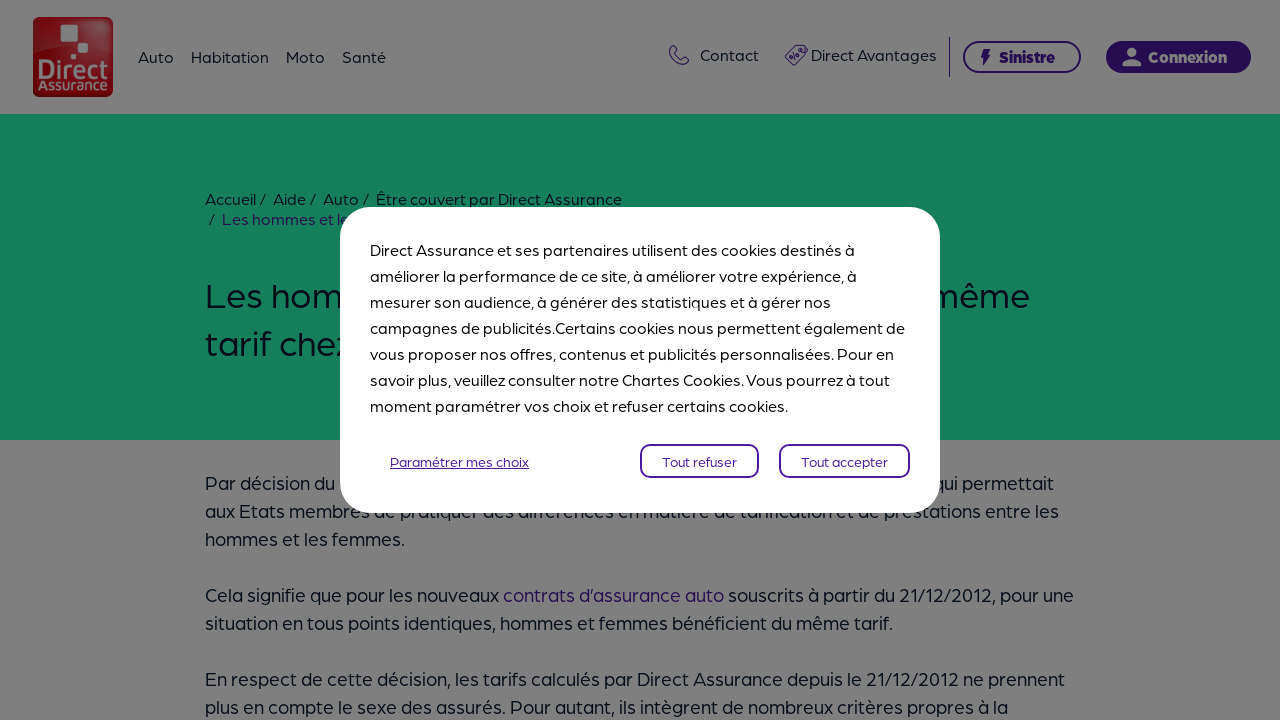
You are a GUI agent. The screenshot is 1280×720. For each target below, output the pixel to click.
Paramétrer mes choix (459, 461)
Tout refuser (699, 461)
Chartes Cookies (681, 379)
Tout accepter (844, 461)
